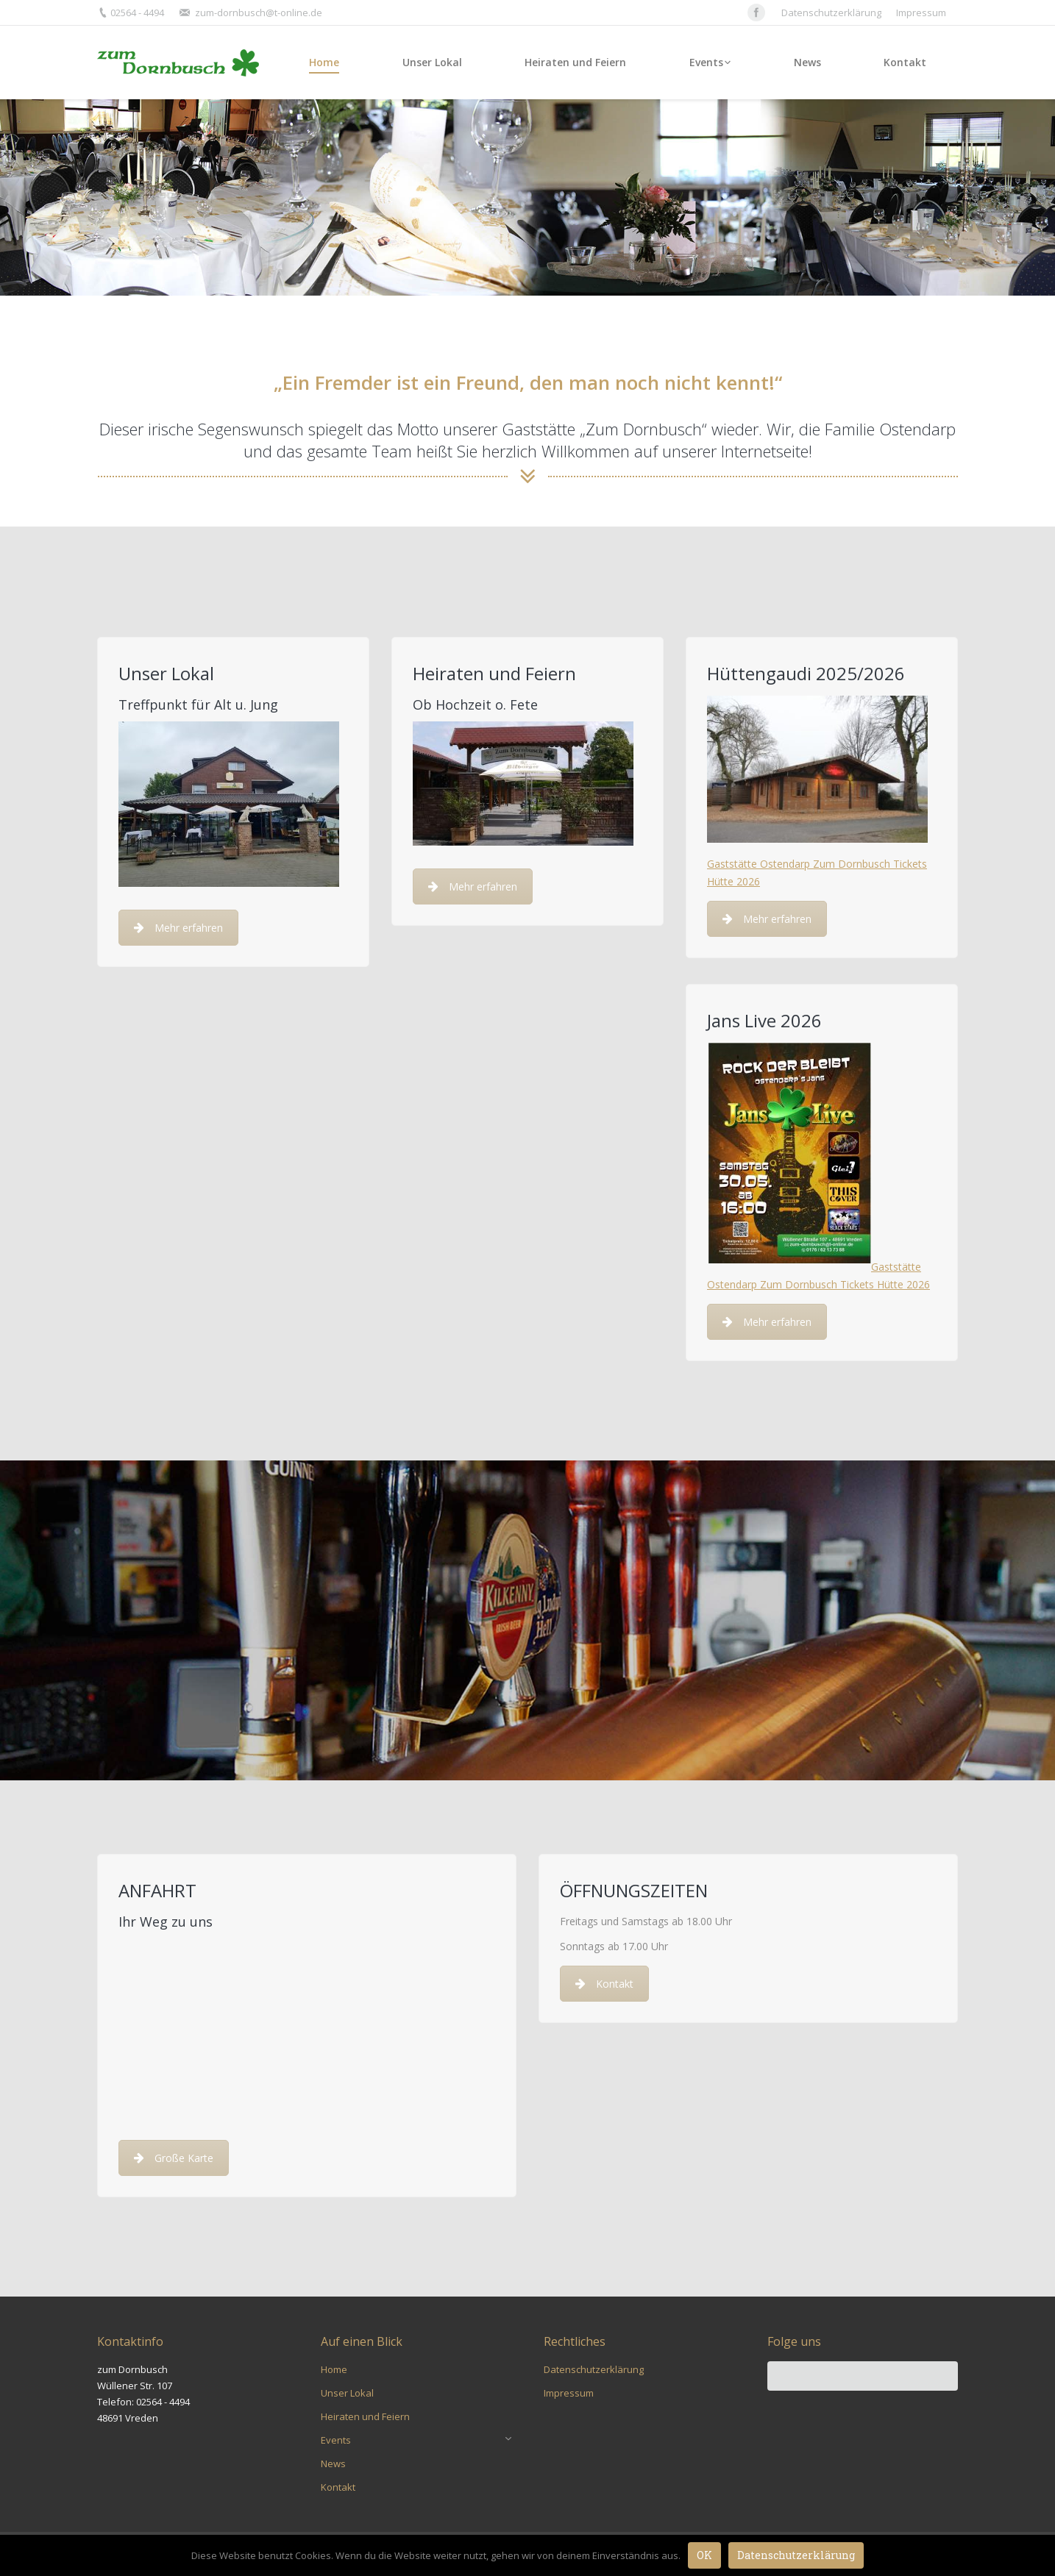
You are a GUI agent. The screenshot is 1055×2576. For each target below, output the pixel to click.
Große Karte (173, 2158)
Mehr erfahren (178, 928)
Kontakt (604, 1984)
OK (704, 2555)
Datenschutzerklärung (796, 2555)
